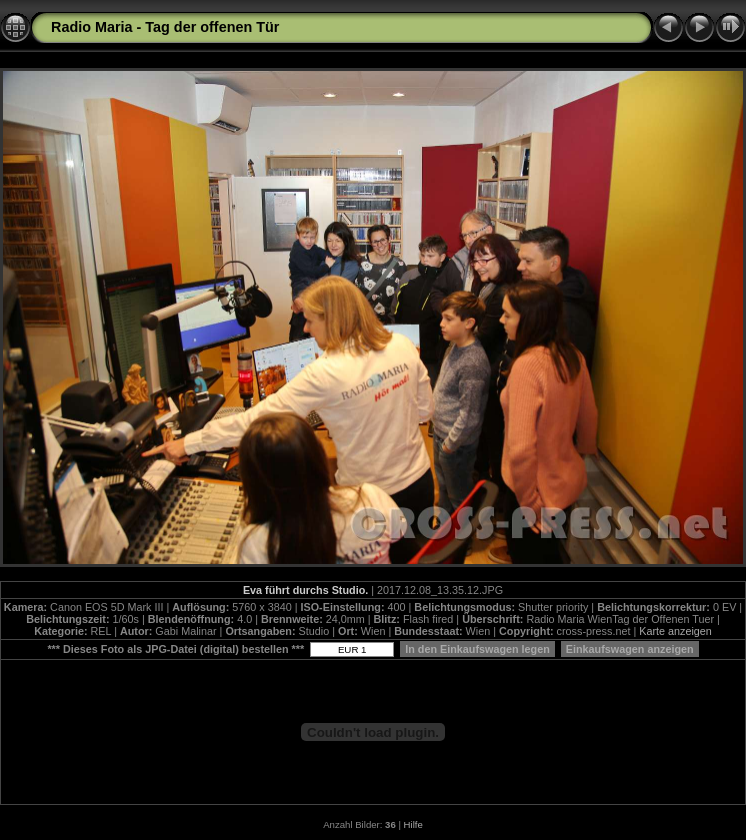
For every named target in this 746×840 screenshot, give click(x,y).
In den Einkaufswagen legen (477, 649)
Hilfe (413, 824)
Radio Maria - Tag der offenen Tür (165, 27)
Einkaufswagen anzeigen (630, 649)
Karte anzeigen (675, 631)
